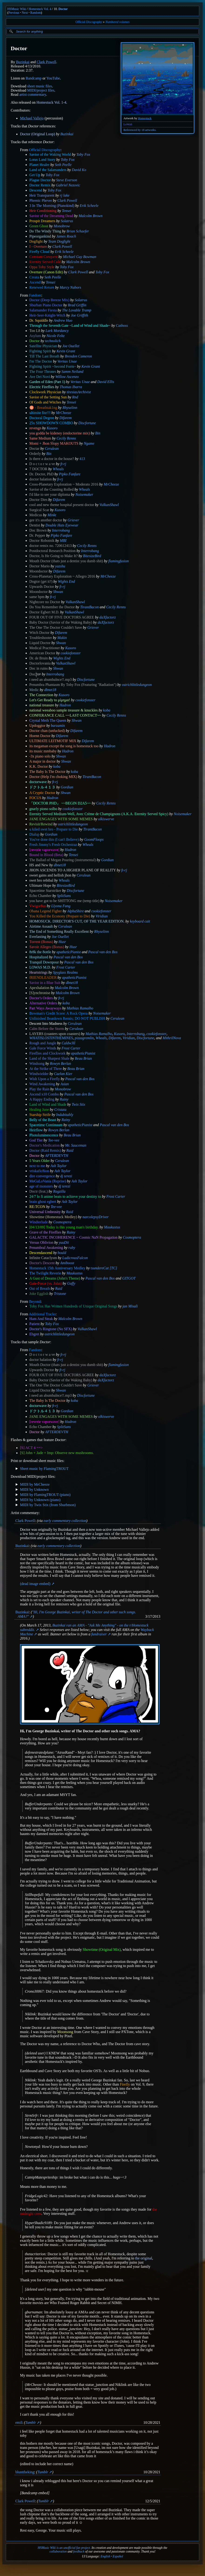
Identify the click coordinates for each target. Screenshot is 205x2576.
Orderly (35, 454)
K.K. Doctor (38, 766)
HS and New (38, 865)
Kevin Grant (66, 351)
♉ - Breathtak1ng (43, 408)
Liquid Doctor (39, 643)
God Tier (36, 1140)
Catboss (122, 325)
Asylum (35, 336)
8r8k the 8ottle (40, 952)
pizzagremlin (84, 1038)
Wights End (66, 581)
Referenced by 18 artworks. (139, 130)
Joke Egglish (38, 1294)
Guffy (71, 1283)
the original (143, 2258)
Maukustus (112, 1227)
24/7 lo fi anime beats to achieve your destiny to (65, 1196)
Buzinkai (23, 62)
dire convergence (42, 1176)
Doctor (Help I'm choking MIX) (53, 777)
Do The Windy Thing (45, 231)
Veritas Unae (67, 361)
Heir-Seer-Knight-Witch (47, 315)
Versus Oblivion (41, 1242)
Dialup (34, 834)
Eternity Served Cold (45, 262)
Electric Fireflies (41, 387)
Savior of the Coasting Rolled (51, 489)
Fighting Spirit (40, 351)
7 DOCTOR (38, 469)
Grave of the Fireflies (45, 1232)
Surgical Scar (39, 510)
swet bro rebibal (41, 880)
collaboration (58, 2551)
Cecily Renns (66, 438)
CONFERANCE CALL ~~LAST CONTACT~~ (65, 715)
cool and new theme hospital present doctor (61, 505)
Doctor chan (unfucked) (47, 731)
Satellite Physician (43, 346)
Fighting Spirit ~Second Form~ (52, 366)
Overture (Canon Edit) (46, 272)
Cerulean (52, 448)
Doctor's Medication (44, 1145)
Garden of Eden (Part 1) (47, 382)
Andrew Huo (63, 320)
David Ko (79, 170)
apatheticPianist (68, 952)
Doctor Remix (39, 185)
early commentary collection (65, 1521)
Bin (97, 433)
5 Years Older (39, 1161)
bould (62, 1253)
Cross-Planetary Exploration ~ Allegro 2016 (62, 576)
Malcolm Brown (91, 216)
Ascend (34, 282)
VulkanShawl (109, 505)
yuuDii (64, 1242)
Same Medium (40, 438)
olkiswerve (106, 819)
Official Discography (88, 22)
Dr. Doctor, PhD (41, 474)
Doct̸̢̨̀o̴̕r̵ (35, 674)
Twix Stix (78, 1104)
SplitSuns (64, 896)
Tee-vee (53, 1140)
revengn (35, 428)
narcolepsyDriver (95, 1217)
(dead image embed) (35, 1584)
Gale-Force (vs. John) (45, 1283)
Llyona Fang (60, 906)
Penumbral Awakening (46, 1248)
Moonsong (65, 2032)
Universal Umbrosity (45, 1212)
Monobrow (62, 226)
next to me (37, 1166)
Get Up (34, 175)
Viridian (102, 916)
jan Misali (130, 1306)
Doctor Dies (38, 500)
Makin (62, 638)
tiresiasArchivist (79, 392)
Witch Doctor (39, 633)
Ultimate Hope (40, 885)
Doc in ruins (38, 668)
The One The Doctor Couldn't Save (55, 627)
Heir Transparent (41, 195)
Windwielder (39, 1074)
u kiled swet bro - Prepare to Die (53, 829)
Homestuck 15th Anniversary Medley (57, 1268)
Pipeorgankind (40, 236)
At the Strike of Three (45, 1069)
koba (106, 710)
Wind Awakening (42, 1084)
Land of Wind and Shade (47, 1104)
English (105, 2556)
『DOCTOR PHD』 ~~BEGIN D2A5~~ (60, 803)
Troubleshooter (40, 638)
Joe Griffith (79, 315)
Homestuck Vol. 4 (40, 9)
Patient (34, 1324)
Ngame (89, 443)
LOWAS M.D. (40, 967)
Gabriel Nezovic (68, 185)
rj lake (64, 195)
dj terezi (66, 1176)
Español (118, 2556)
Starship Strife (40, 1115)
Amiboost (67, 1263)
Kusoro (52, 428)
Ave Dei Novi (39, 377)
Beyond (35, 1301)
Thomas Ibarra (71, 387)
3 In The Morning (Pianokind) (51, 206)
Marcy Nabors (70, 287)
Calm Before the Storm (46, 1029)
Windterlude (38, 1222)
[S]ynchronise (39, 993)
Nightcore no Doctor (44, 602)
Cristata (60, 1109)
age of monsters (41, 1186)
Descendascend (40, 1253)
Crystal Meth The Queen (47, 720)
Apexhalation (39, 988)
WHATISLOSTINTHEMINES (51, 1038)
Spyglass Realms (65, 972)
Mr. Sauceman (76, 1145)
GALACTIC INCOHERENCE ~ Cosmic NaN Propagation (73, 1237)
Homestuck (144, 118)
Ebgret (34, 1334)
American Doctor (42, 653)
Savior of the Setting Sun (48, 397)
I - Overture (38, 246)
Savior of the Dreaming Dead (51, 216)
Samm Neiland (72, 372)
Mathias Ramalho (80, 1008)
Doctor (63, 9)
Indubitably (64, 1115)
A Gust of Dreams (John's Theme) (54, 1278)
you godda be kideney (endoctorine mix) (59, 433)
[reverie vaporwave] (44, 850)
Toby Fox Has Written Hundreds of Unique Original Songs (73, 1306)
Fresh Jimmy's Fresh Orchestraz (53, 845)
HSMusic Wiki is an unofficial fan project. (64, 2548)
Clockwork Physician (45, 392)
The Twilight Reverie (45, 1273)
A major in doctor (42, 761)
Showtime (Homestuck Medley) (53, 1217)
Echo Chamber (40, 896)
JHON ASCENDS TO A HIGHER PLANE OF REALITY (72, 870)
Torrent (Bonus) (41, 942)
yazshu (60, 566)
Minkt (51, 515)
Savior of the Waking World (50, 154)
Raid (69, 1150)
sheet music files (39, 86)
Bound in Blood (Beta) (46, 855)
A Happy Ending (41, 1099)
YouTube (53, 78)
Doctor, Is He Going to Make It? (53, 556)
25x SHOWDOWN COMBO (51, 423)
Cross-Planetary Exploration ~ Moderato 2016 (63, 484)
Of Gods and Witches (45, 402)
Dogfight (36, 241)
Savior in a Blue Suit (44, 983)
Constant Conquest (43, 257)
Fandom (35, 295)
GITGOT (129, 1278)
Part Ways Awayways (45, 1008)
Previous (14, 12)
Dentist (34, 525)
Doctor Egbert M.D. (44, 612)
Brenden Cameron (78, 356)
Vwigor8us (37, 906)
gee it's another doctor (45, 520)
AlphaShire (75, 911)
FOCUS (35, 798)
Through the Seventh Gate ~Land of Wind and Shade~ (70, 325)
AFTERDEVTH (56, 1155)
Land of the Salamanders (48, 170)
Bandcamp (33, 78)
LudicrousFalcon (75, 1258)
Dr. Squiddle (38, 320)
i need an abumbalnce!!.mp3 (50, 679)
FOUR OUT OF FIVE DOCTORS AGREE (61, 617)
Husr (62, 942)
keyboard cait (140, 921)
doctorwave (38, 782)
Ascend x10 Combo (44, 1094)
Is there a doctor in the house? (51, 459)
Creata (34, 277)
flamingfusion (118, 561)
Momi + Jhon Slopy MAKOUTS (53, 443)
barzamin (58, 725)
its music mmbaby (43, 751)
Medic (34, 690)
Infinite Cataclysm (43, 1258)
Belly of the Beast (42, 1120)
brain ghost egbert (42, 1202)
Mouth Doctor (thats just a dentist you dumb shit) (66, 561)
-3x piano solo (40, 756)
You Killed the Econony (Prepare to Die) (59, 916)
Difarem (65, 418)
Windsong (36, 1063)
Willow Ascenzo (67, 377)
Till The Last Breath (44, 356)
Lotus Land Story (42, 160)
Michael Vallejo (32, 118)
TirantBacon (89, 607)
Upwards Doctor (41, 587)
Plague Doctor (40, 180)
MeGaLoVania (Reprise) (47, 1181)
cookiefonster (71, 653)
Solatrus (67, 221)
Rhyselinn (70, 408)
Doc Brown (38, 530)
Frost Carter (65, 967)
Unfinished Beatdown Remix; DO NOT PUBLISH (67, 1018)
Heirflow (36, 1130)
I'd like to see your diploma (49, 494)
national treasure (41, 705)
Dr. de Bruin (38, 658)
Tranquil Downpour (44, 962)
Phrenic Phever (40, 200)
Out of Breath (39, 1288)
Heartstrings (38, 972)
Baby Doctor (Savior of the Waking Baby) (60, 622)
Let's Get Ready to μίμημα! (49, 700)
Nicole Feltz (56, 336)
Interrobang (61, 530)
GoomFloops (94, 839)
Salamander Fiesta (43, 310)
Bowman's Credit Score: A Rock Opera (58, 1013)
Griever (73, 520)
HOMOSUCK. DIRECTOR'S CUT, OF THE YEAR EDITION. (76, 921)
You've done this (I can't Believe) (54, 839)
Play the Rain (39, 1089)
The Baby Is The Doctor (47, 772)
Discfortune (87, 423)
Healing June (39, 1109)
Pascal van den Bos (103, 952)
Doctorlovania (40, 663)
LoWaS (127, 124)
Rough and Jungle (42, 1043)
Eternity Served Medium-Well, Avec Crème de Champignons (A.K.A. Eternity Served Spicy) (98, 814)
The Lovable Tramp (76, 310)
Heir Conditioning (43, 211)
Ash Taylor (58, 1166)
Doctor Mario (39, 566)
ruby (71, 1248)
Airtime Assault (41, 926)
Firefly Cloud (39, 252)
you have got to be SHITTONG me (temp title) (64, 901)
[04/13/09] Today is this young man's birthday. (64, 1227)
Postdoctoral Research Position (52, 551)
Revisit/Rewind (41, 824)
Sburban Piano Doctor (45, 305)
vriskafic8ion (39, 1171)
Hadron (65, 705)
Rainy (64, 1099)
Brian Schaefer (78, 231)
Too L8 (34, 331)
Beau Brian (83, 1058)
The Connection (41, 695)
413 (82, 459)
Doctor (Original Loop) (37, 134)
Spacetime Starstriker (45, 891)
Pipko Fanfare (69, 474)
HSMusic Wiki (16, 9)
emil (18, 2422)
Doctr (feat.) (38, 1191)
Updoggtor (37, 725)
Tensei (66, 211)
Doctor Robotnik (41, 540)
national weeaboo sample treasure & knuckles (63, 710)
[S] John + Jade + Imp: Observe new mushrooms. (57, 1453)
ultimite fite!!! (39, 413)
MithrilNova (172, 1038)
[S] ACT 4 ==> (31, 1448)
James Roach (66, 236)
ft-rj (63, 464)
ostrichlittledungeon (137, 685)
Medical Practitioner (44, 648)
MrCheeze (63, 413)
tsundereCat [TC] (104, 1268)
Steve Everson (66, 180)
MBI (63, 540)
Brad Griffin (77, 305)
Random (35, 12)
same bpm (36, 597)
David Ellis (105, 382)
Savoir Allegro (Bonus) (46, 947)
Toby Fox (83, 154)
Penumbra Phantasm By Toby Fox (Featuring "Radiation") (72, 685)
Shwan (58, 592)
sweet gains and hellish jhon (50, 875)
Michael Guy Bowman (79, 257)
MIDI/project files (40, 90)
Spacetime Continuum (46, 1125)
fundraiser (99, 1634)
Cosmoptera (62, 1222)
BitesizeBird (92, 556)
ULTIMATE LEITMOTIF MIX (52, 741)
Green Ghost (38, 226)
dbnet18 (50, 690)
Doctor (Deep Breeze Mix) (49, 300)
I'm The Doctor (40, 361)
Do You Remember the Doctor (52, 607)
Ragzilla (59, 1191)
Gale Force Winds (42, 1048)
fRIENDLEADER (43, 977)
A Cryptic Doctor (42, 793)
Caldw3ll (68, 1043)
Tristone (60, 1294)
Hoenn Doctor (39, 736)
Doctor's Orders (41, 998)
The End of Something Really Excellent (59, 931)
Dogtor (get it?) (41, 581)
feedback (78, 2551)
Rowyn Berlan (60, 1063)
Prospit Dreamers (42, 221)
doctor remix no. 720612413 (50, 546)
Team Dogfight (59, 241)
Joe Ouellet (70, 346)
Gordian (67, 787)
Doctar (34, 448)
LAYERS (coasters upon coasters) (54, 1034)
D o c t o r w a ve (42, 464)
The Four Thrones (42, 372)
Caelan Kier (63, 1074)
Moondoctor (38, 571)
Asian (64, 1084)
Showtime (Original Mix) (102, 1949)
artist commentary (32, 94)
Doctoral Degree (41, 418)
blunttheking (24, 2472)
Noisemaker (84, 494)
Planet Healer (39, 165)
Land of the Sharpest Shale (49, 1058)
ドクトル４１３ (42, 787)
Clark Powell (46, 62)
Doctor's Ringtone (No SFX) (50, 1329)
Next (25, 12)
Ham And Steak (41, 1319)
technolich (53, 341)
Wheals (58, 469)
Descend (35, 190)
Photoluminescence (43, 1135)
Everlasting (37, 937)
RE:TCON (37, 1207)
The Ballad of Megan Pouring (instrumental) (62, 860)
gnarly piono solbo (43, 809)
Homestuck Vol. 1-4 (51, 102)
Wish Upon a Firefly (44, 1079)
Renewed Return (41, 287)
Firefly (125, 2084)
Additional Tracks (42, 1314)
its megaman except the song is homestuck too (63, 746)
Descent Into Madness (45, 1023)
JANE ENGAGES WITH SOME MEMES (61, 819)
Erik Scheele (89, 206)
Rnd (75, 397)
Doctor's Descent (42, 1263)
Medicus (35, 515)
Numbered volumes (117, 22)
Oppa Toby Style (41, 267)
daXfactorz (107, 617)
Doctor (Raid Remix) (45, 1150)
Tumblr (30, 2422)
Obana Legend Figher (45, 911)
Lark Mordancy (57, 331)
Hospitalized (38, 957)
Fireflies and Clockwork (47, 1053)
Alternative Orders (43, 1003)
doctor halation (40, 479)
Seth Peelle (63, 165)
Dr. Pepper (37, 535)
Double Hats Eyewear (61, 525)
